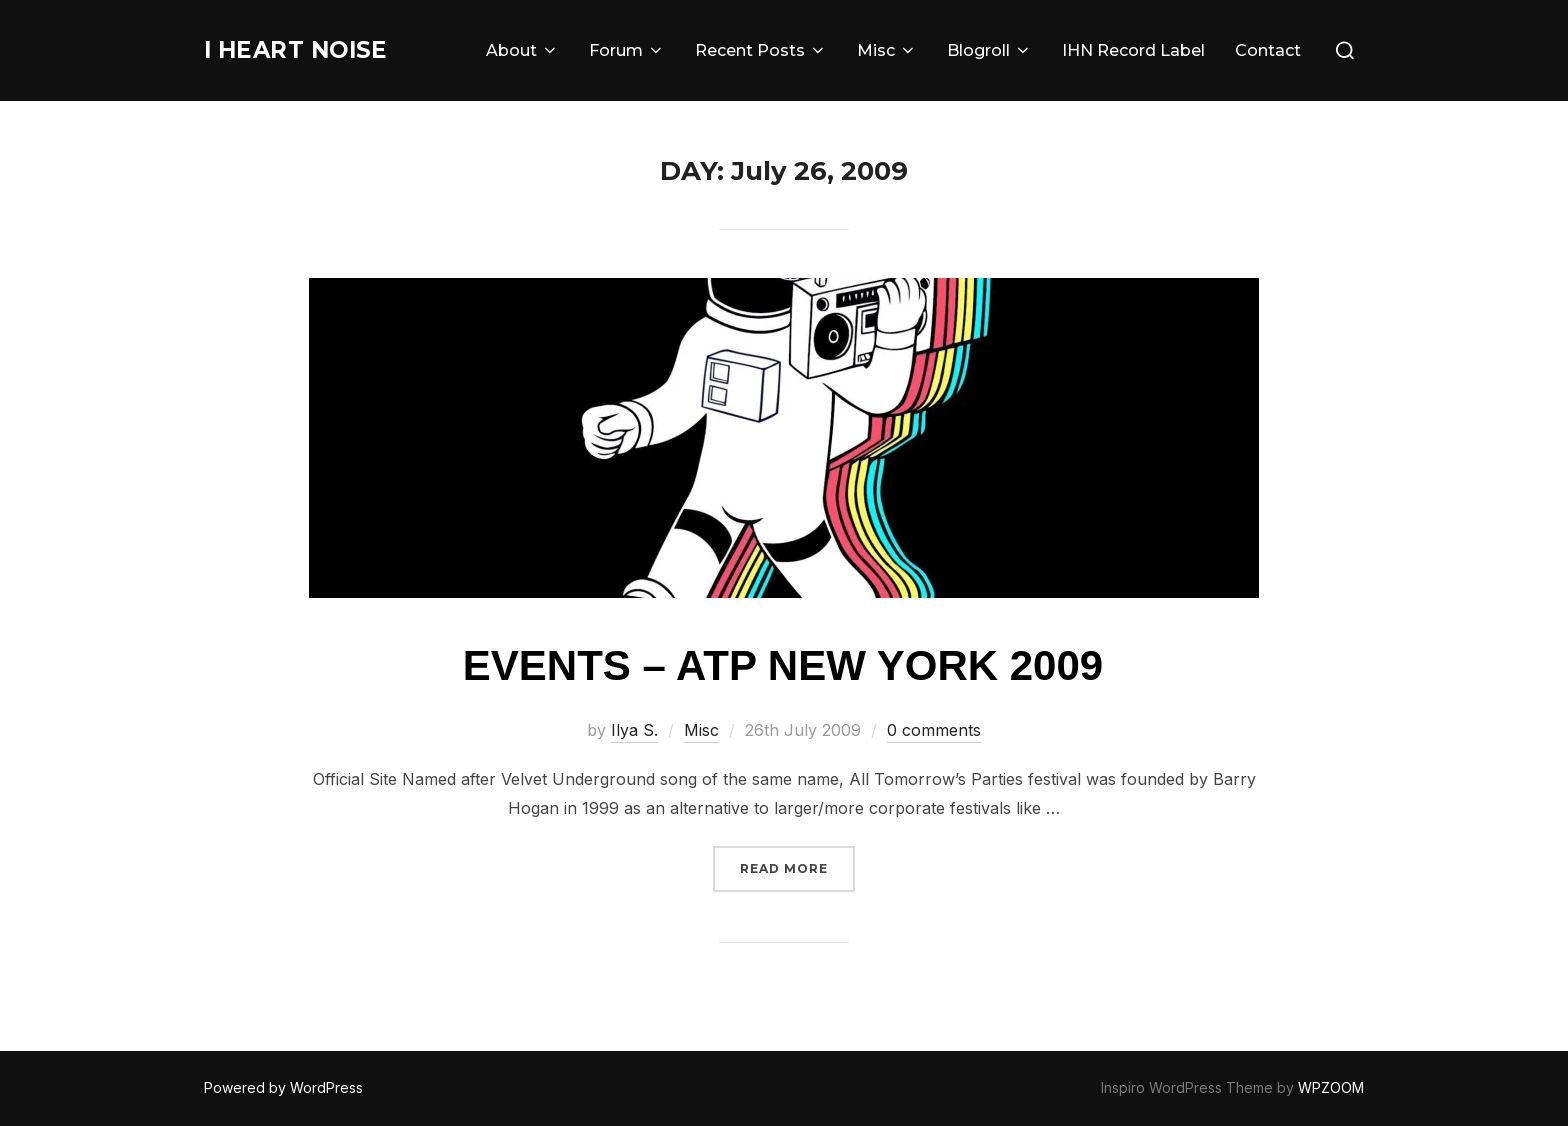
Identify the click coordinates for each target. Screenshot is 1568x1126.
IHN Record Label (1133, 50)
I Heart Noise (311, 50)
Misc (887, 50)
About (522, 50)
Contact (1268, 50)
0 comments (934, 730)
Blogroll (989, 50)
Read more (797, 866)
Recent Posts (761, 50)
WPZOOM (1331, 1087)
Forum (627, 50)
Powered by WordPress (283, 1087)
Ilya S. (634, 730)
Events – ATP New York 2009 (783, 665)
